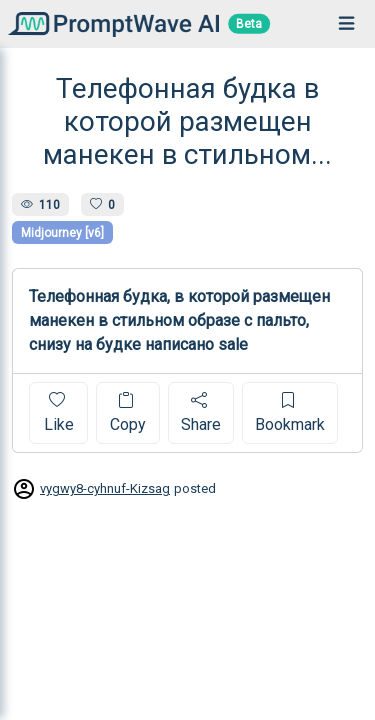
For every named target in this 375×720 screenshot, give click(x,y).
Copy (128, 412)
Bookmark (290, 412)
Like (59, 412)
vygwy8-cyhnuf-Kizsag (105, 488)
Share (201, 412)
